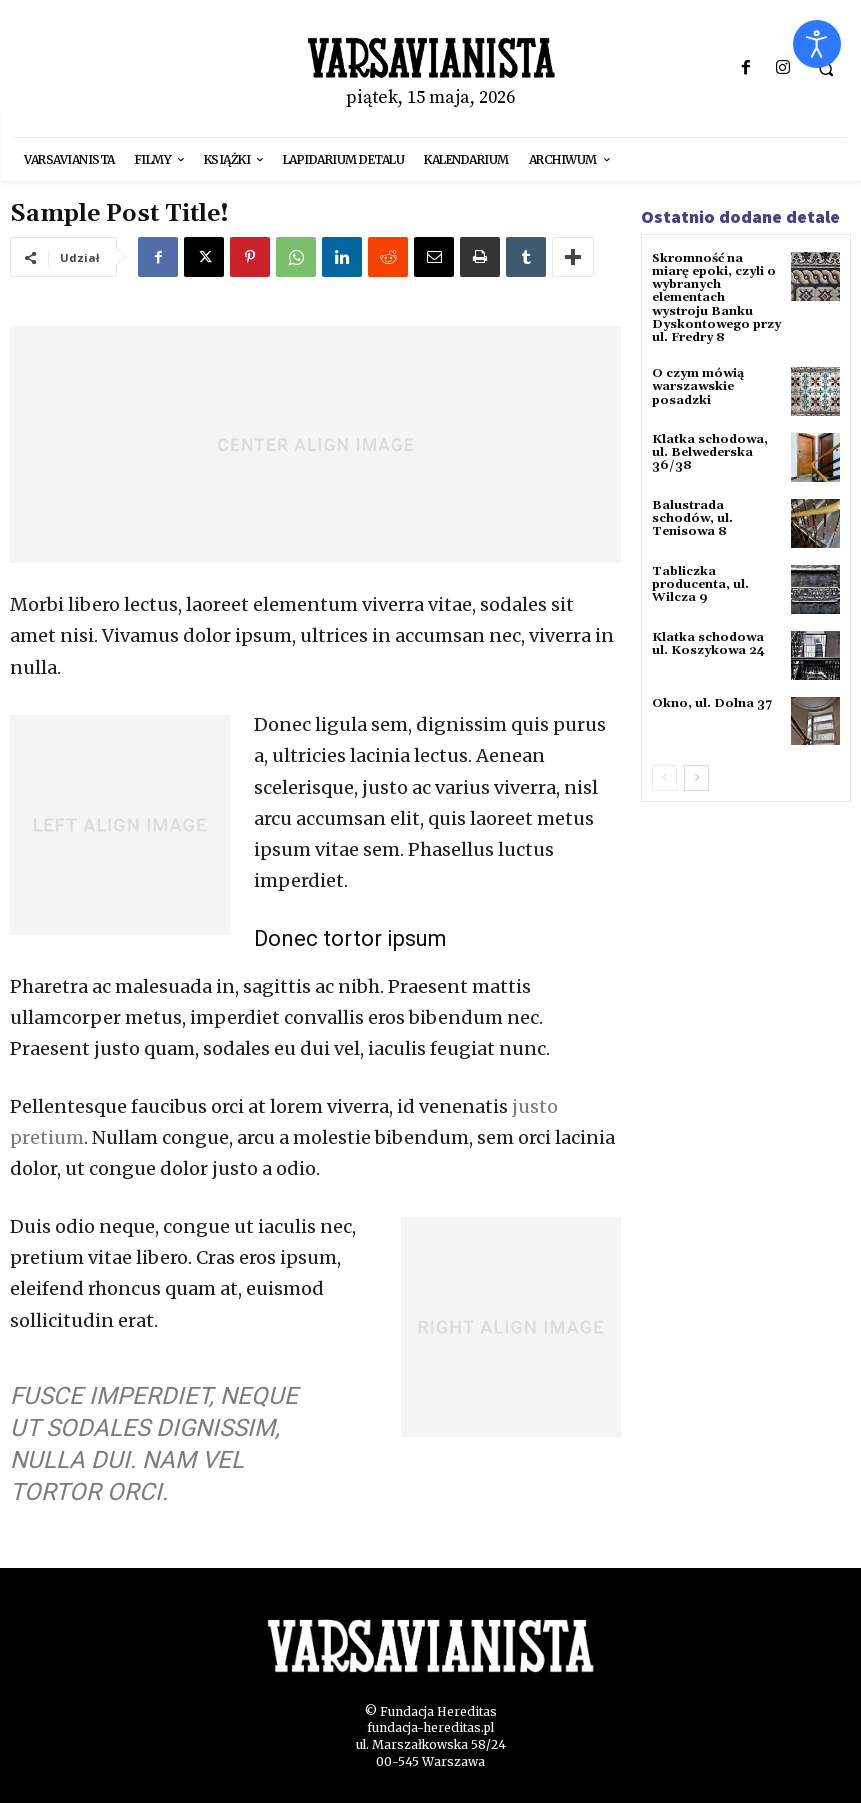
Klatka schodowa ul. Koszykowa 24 (708, 644)
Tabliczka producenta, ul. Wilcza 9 (700, 584)
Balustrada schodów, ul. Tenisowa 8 (692, 518)
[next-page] (696, 778)
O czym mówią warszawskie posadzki (698, 386)
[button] (826, 69)
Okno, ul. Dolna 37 (712, 703)
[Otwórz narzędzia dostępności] (817, 44)
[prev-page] (664, 778)
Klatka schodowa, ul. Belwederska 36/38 (710, 452)
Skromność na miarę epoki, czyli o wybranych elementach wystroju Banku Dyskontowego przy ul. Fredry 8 (716, 298)
